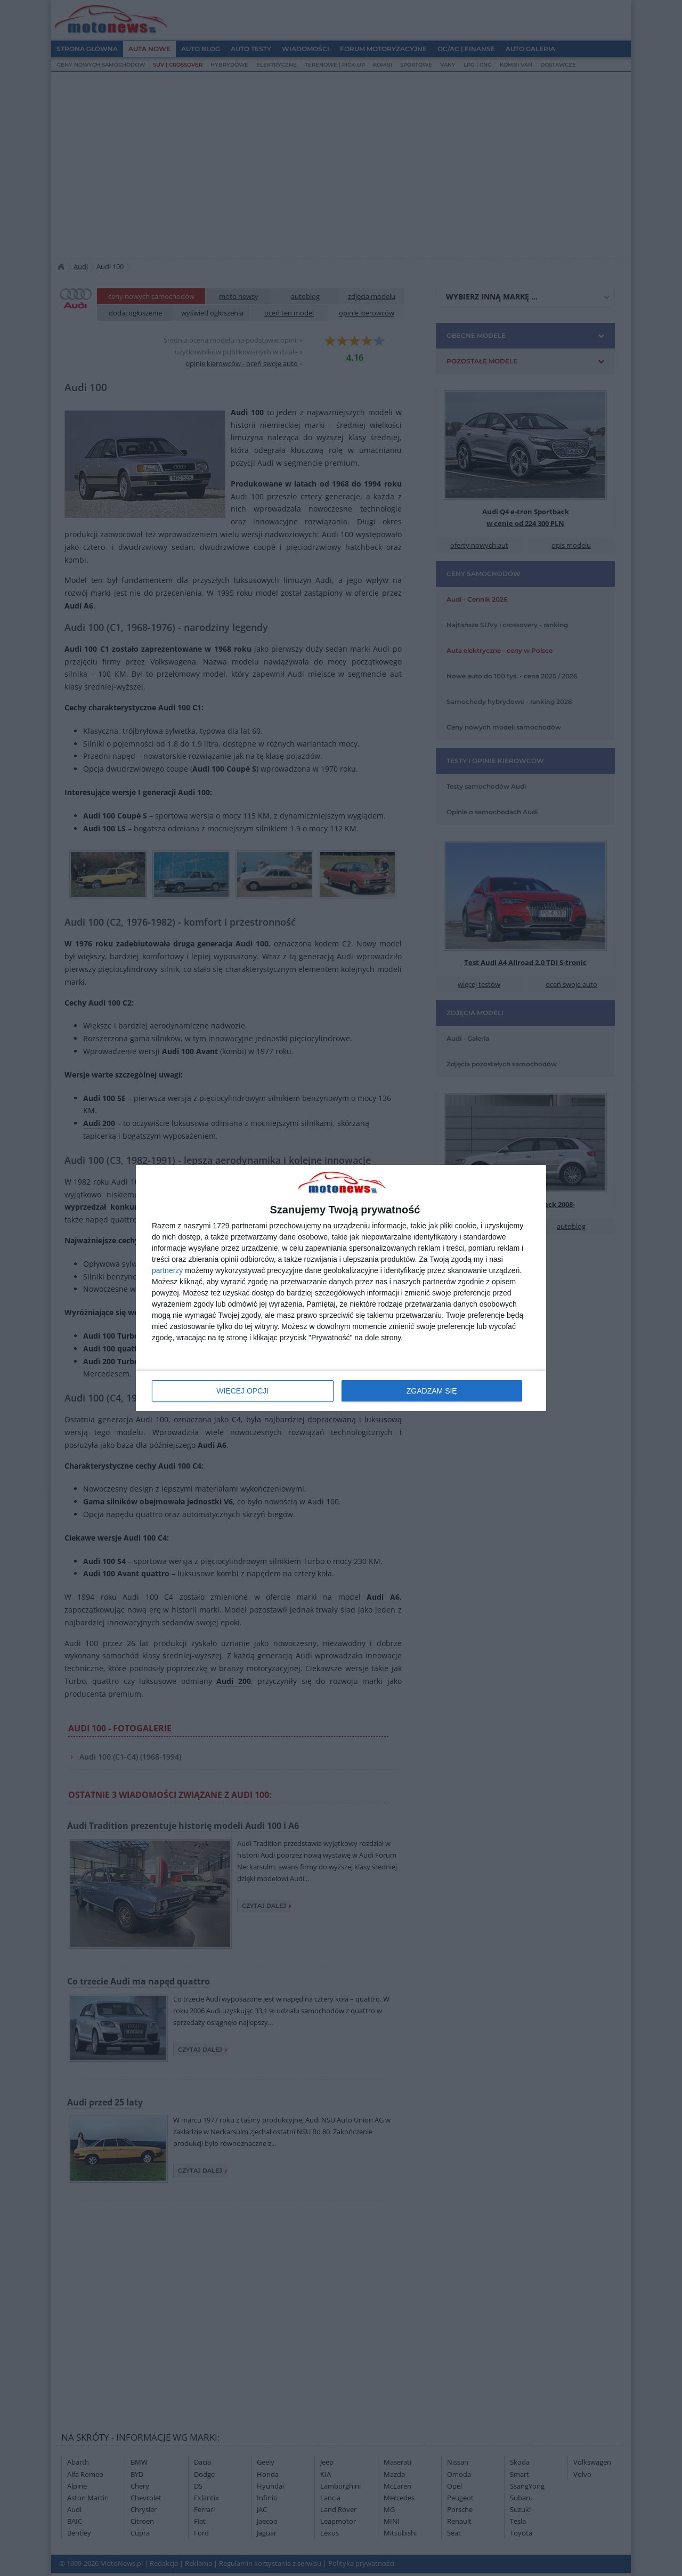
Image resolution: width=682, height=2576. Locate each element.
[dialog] (341, 1288)
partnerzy (167, 1270)
